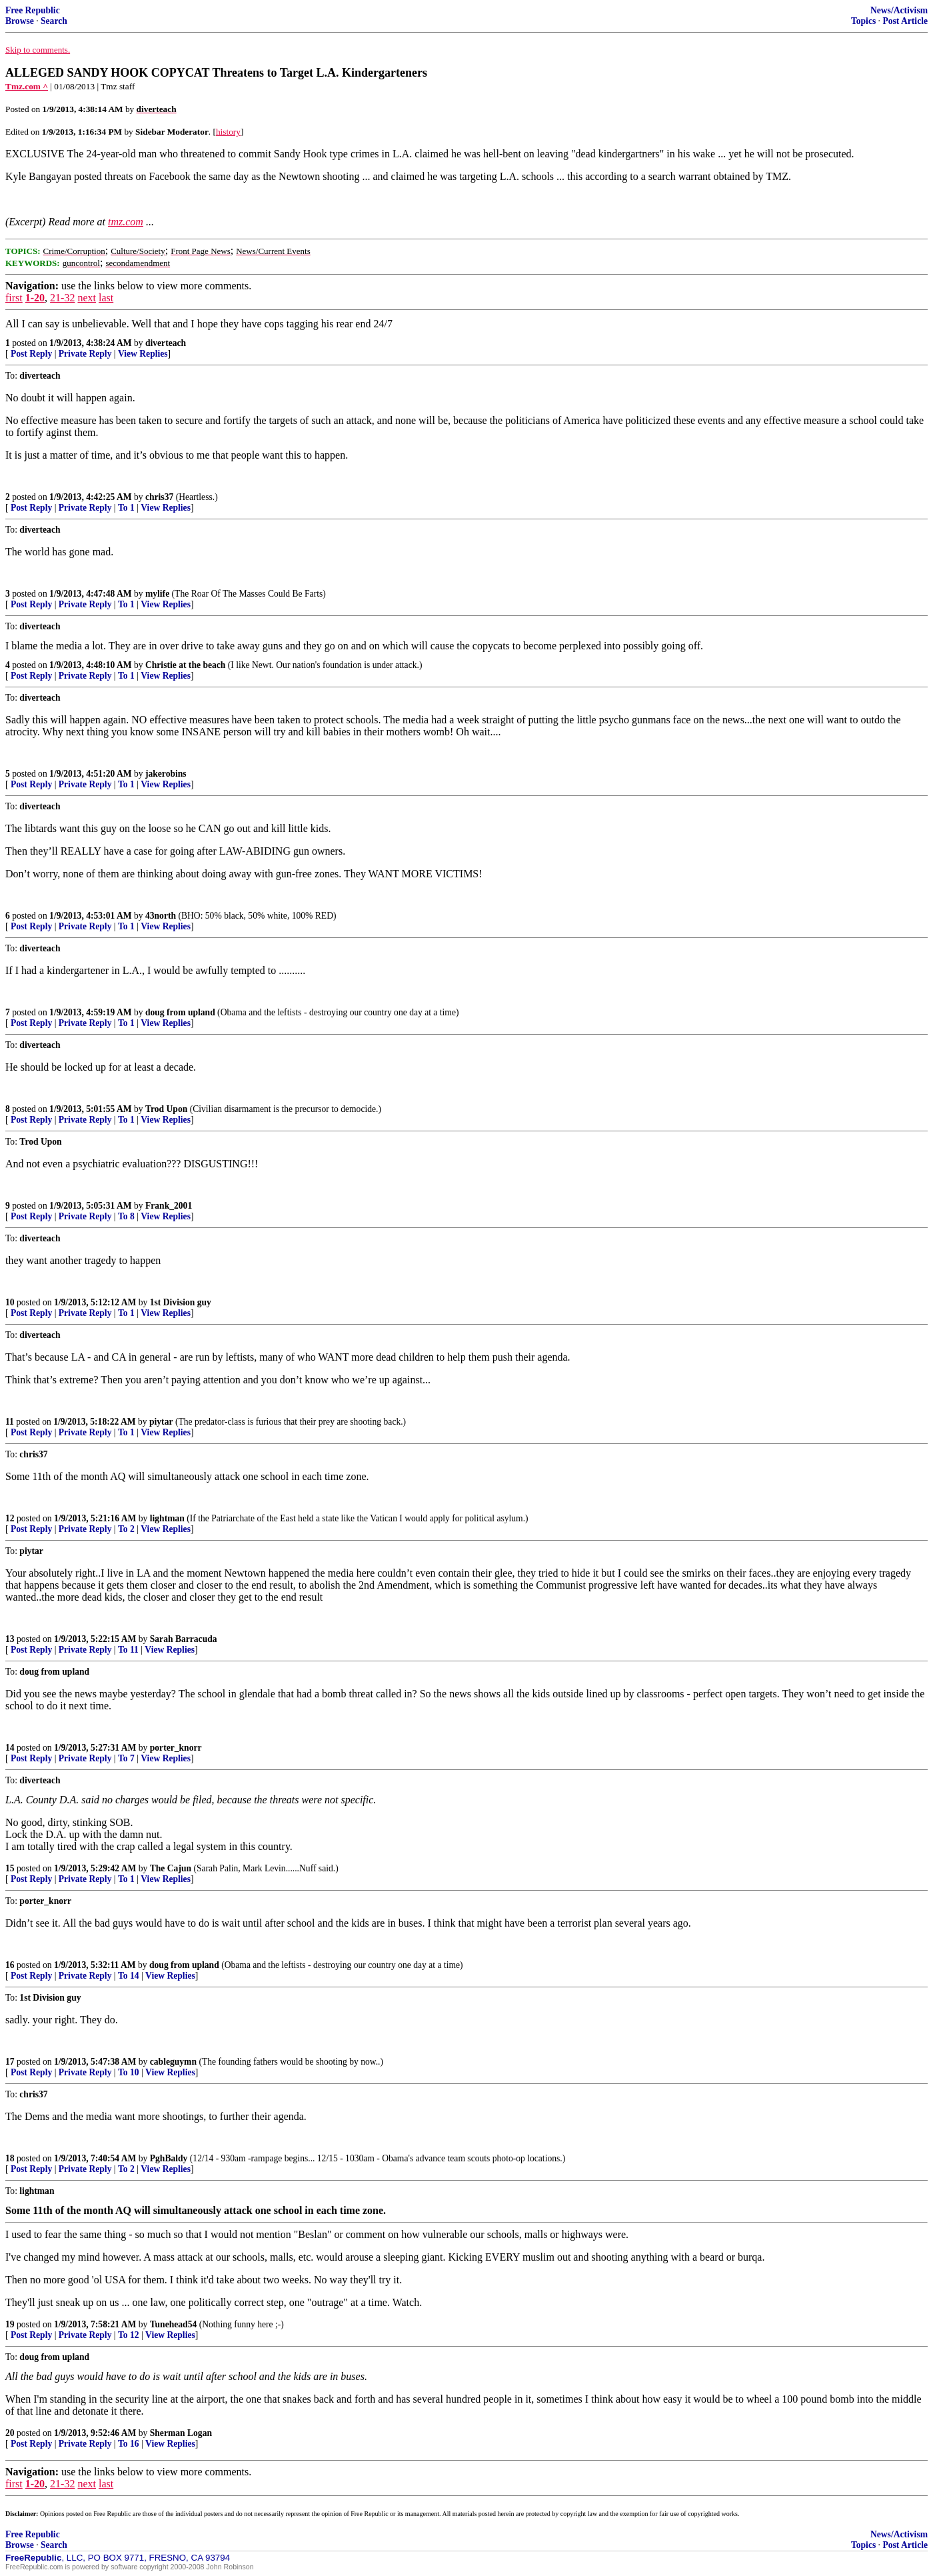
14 (10, 1748)
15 (10, 1868)
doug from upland (180, 1012)
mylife (157, 594)
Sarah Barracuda (183, 1639)
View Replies (143, 354)
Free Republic (32, 10)
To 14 (128, 1976)
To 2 (126, 1529)
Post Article (905, 21)
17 (10, 2062)
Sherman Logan (181, 2433)
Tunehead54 (173, 2324)
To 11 (128, 1650)
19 (10, 2324)
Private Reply (85, 354)
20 (10, 2433)
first (14, 297)
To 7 (126, 1758)
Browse (19, 21)
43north (160, 916)
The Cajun (170, 1868)
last (106, 297)
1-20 (35, 297)
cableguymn (173, 2062)
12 (10, 1518)
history (228, 132)
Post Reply (31, 354)
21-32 (62, 297)
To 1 (126, 508)
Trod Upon (166, 1109)
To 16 (128, 2444)
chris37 (159, 497)
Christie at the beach (185, 665)
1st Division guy (180, 1302)
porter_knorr (176, 1748)
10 (10, 1302)
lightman (167, 1518)
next (86, 297)
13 (10, 1639)
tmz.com (125, 221)
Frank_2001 (168, 1206)
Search (54, 21)
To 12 (128, 2335)
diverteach (165, 343)
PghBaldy (169, 2158)
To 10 (128, 2072)
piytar (161, 1422)
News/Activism (899, 10)
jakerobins (166, 774)
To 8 (126, 1216)
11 (9, 1422)
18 (10, 2158)
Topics (863, 21)
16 (10, 1965)
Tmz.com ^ (26, 86)
